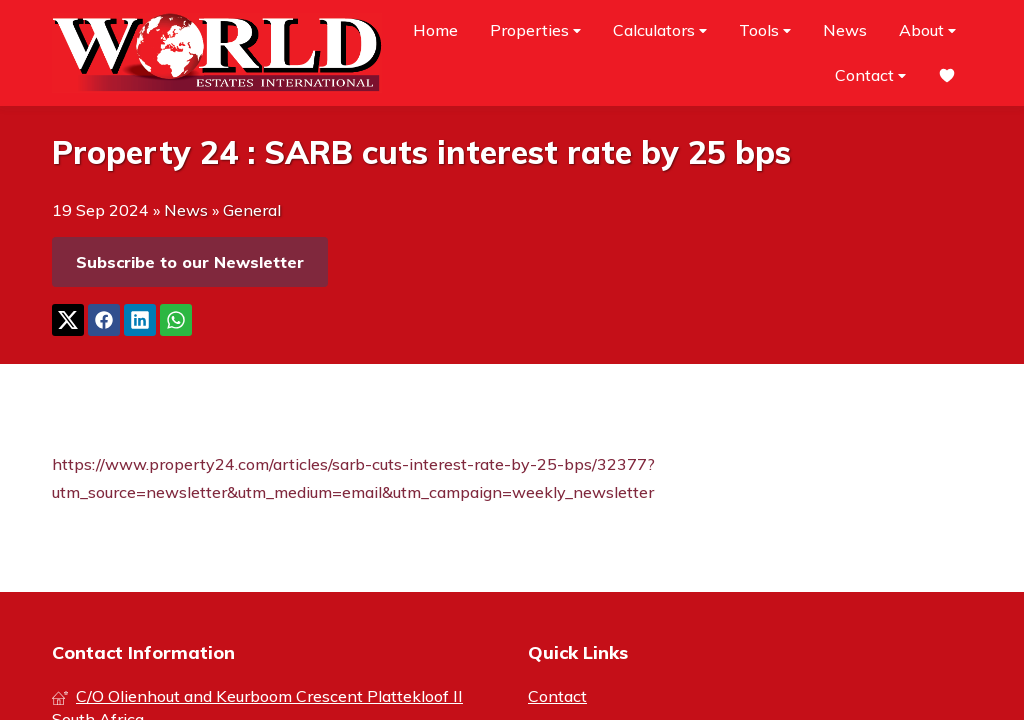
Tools (765, 30)
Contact (870, 75)
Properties (535, 30)
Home (435, 30)
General (252, 210)
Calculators (660, 30)
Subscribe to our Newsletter (190, 262)
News (845, 30)
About (927, 30)
